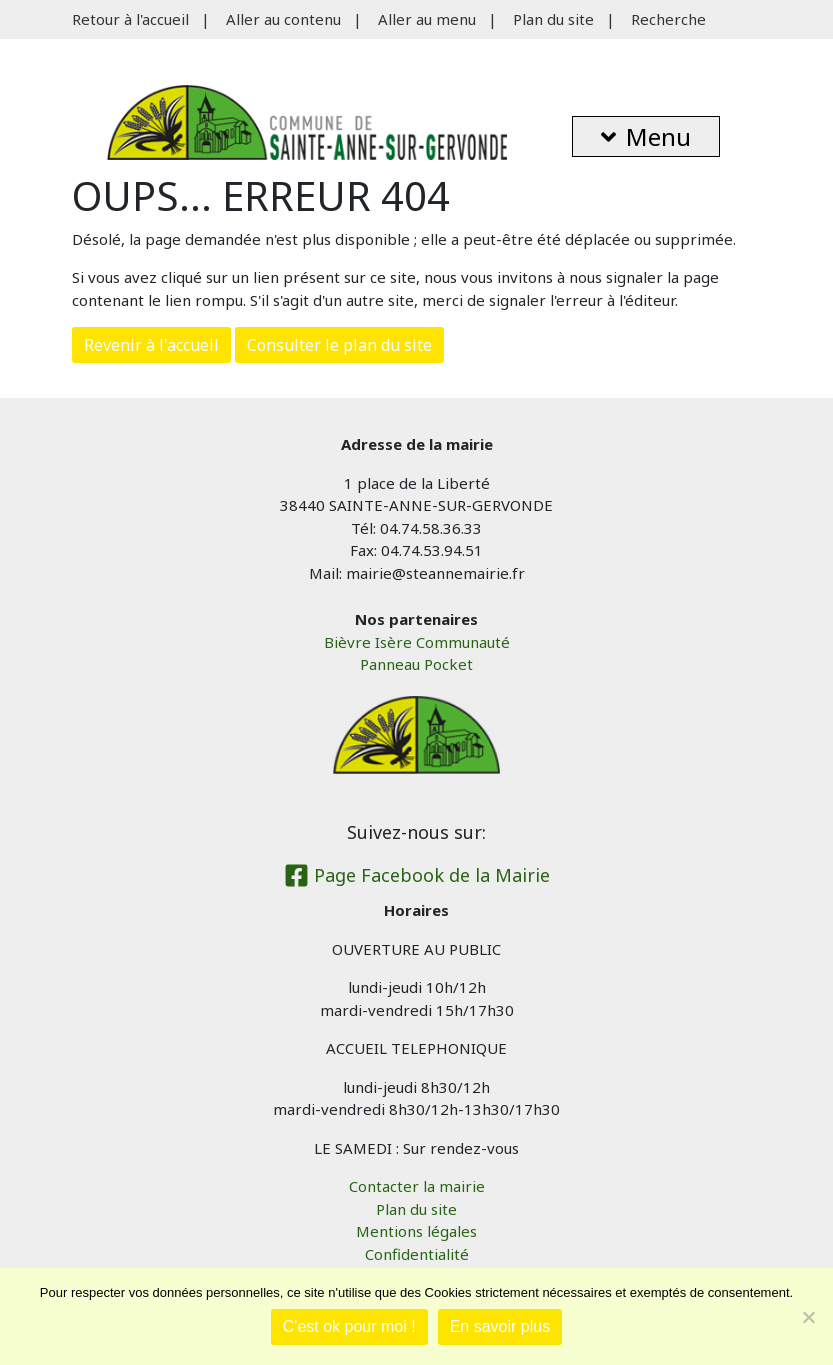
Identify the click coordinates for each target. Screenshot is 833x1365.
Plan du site (553, 19)
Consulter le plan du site (339, 345)
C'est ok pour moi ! (349, 1326)
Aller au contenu (283, 19)
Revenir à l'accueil (151, 345)
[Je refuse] (808, 1317)
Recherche (668, 19)
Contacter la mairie (417, 1186)
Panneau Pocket (416, 664)
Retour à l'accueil (130, 19)
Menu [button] (646, 136)
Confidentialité (417, 1254)
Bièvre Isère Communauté (417, 642)
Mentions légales (416, 1231)
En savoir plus (500, 1326)
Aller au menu (427, 19)
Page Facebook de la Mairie (417, 875)
